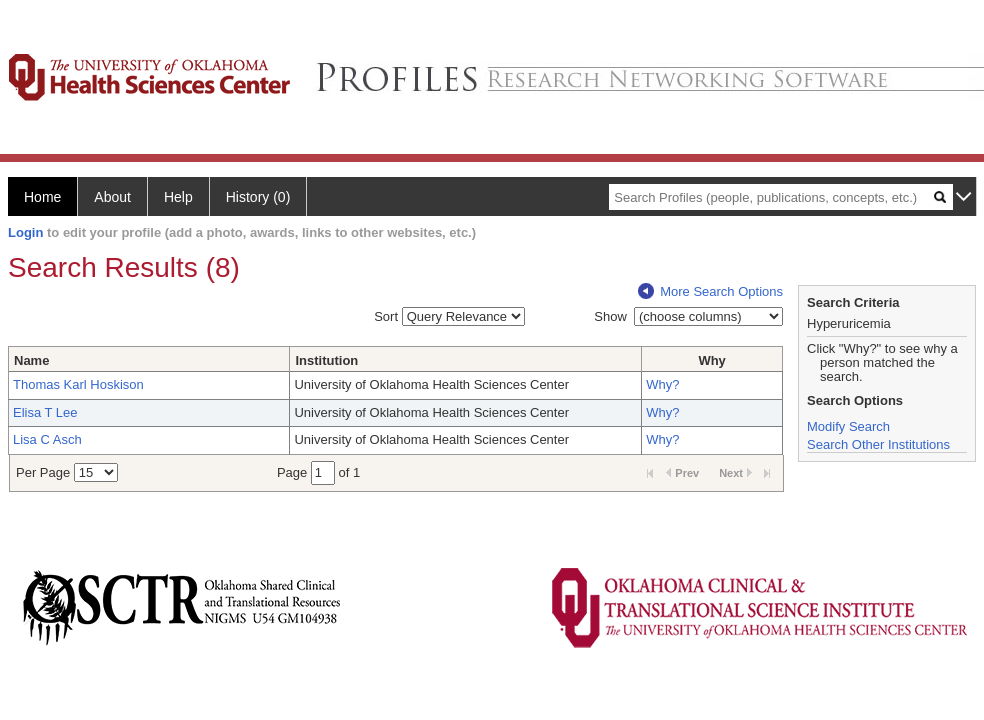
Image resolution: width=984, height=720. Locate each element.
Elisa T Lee (45, 412)
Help (178, 197)
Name (31, 360)
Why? (662, 384)
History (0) (258, 197)
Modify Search (848, 426)
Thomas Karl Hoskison (78, 384)
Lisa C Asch (47, 439)
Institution (326, 360)
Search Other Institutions (878, 444)
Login (25, 232)
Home (42, 197)
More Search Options (710, 291)
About (112, 197)
